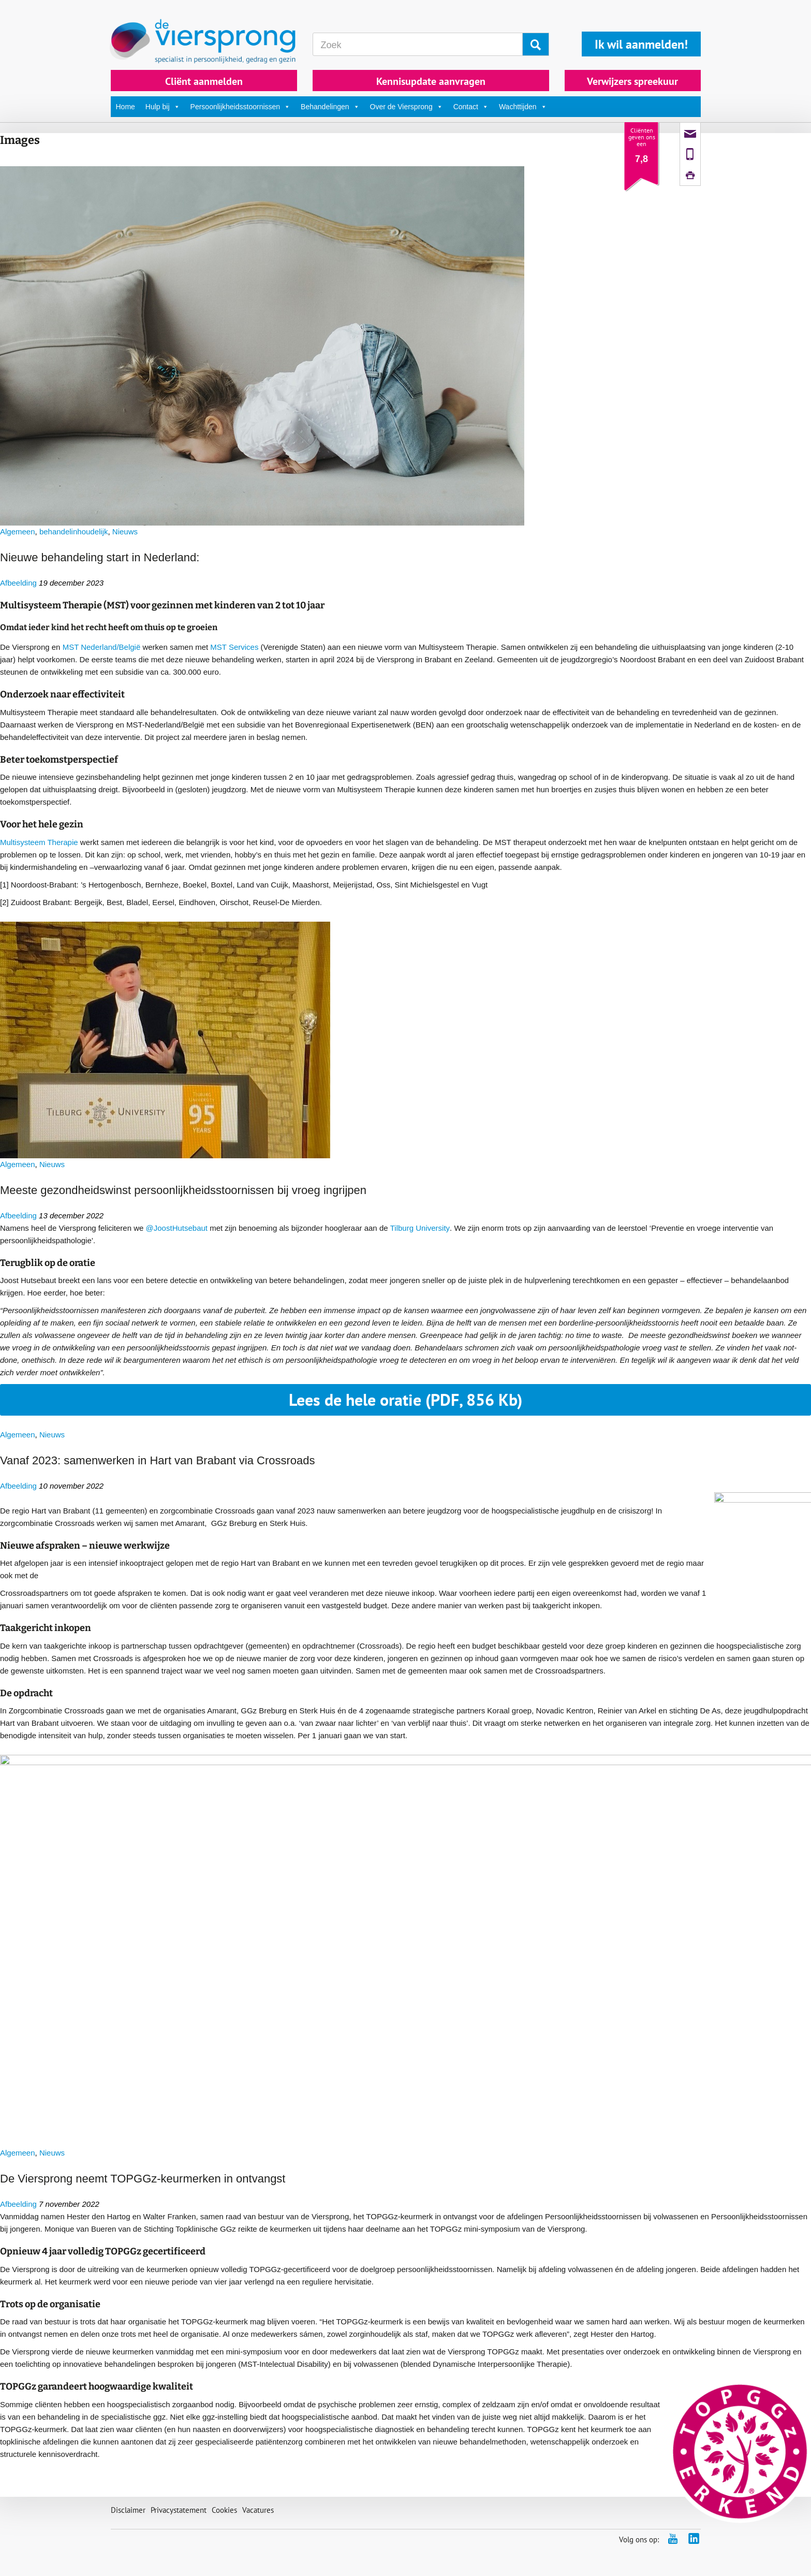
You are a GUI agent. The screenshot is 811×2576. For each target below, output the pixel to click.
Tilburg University (420, 1228)
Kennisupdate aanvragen (430, 81)
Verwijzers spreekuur (632, 81)
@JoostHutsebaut (177, 1228)
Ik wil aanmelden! (641, 44)
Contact (471, 106)
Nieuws (125, 531)
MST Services (234, 647)
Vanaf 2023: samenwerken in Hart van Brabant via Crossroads (157, 1460)
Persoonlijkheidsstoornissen (240, 106)
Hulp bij (162, 106)
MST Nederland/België (102, 647)
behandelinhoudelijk (73, 531)
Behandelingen (330, 106)
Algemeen (17, 531)
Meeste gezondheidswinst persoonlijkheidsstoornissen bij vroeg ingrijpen (183, 1190)
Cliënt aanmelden (204, 81)
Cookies (224, 2510)
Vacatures (258, 2510)
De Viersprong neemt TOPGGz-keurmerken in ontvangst (142, 2178)
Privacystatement (179, 2510)
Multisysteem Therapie (39, 842)
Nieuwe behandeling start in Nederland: (99, 557)
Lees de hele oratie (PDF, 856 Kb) (405, 1399)
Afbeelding (18, 582)
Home (125, 107)
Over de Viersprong (406, 106)
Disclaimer (128, 2510)
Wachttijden (523, 106)
